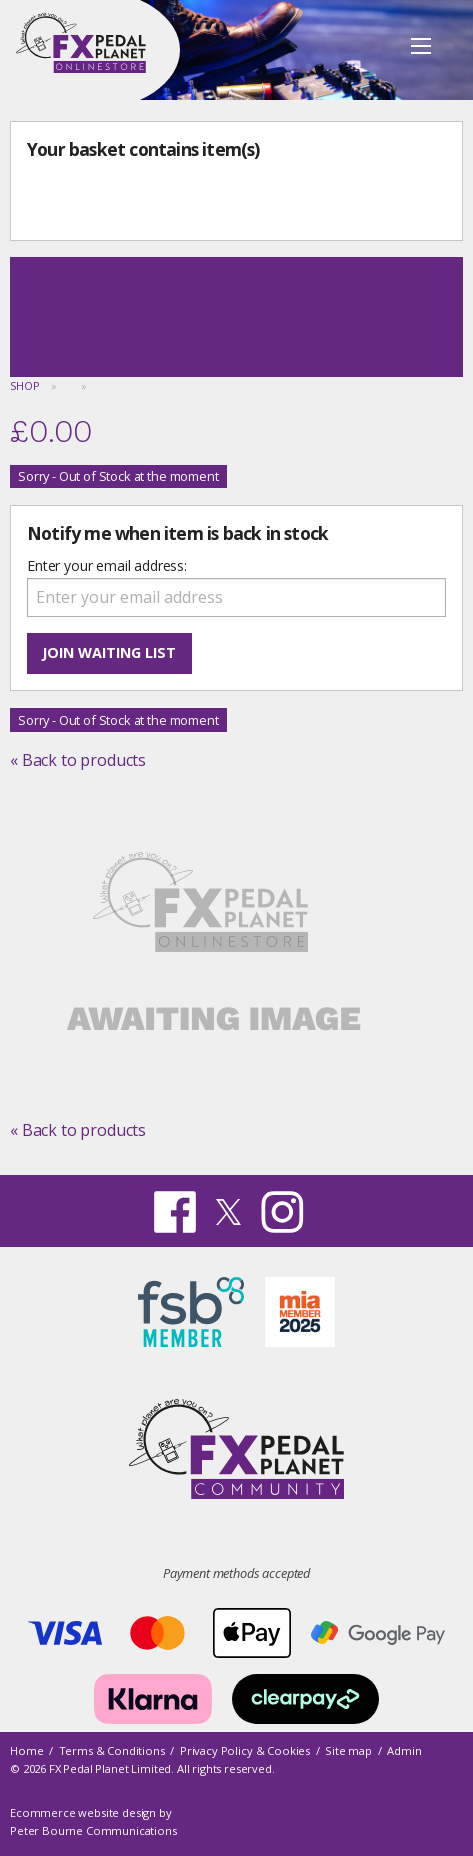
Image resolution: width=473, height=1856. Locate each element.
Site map (348, 1750)
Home (26, 1750)
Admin (404, 1750)
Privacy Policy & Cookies (245, 1750)
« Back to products (78, 760)
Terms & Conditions (112, 1750)
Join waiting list (109, 652)
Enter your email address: (107, 565)
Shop (24, 385)
